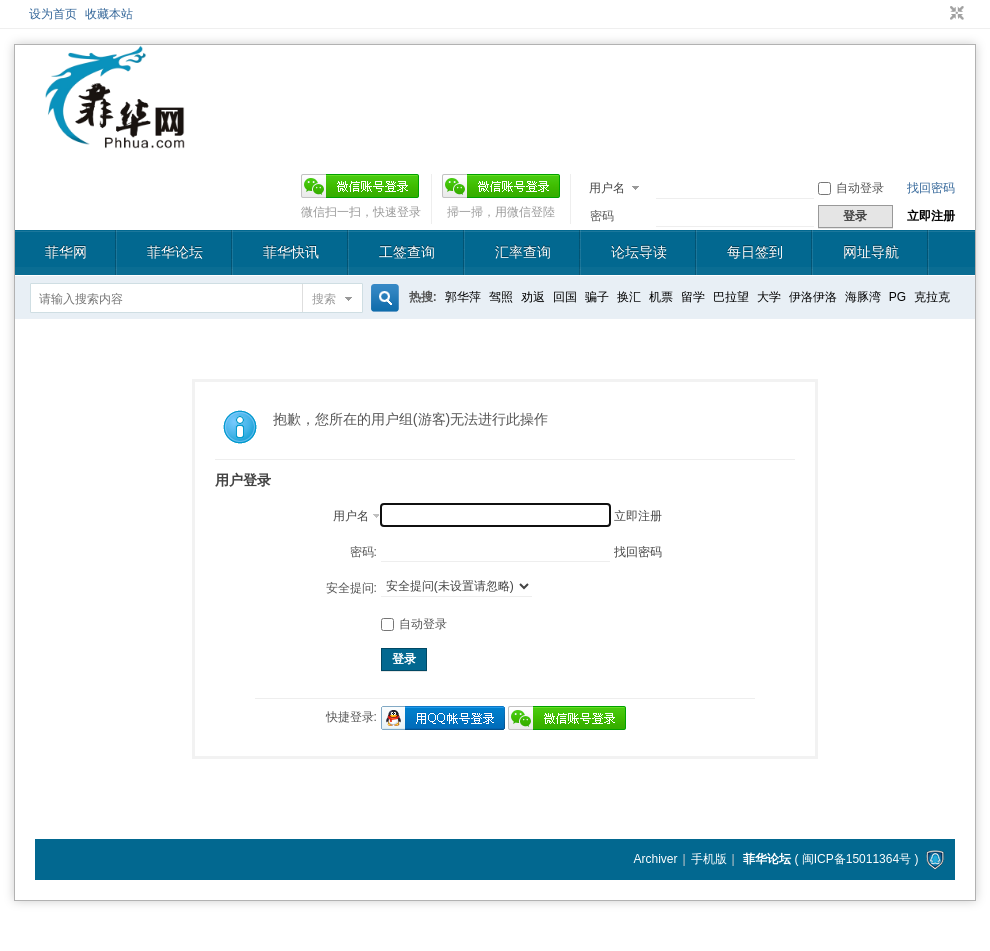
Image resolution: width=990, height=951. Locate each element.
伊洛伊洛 (813, 297)
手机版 (709, 859)
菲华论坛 (175, 252)
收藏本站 (109, 14)
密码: (363, 552)
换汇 (629, 297)
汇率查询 (523, 252)
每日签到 (755, 252)
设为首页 (53, 14)
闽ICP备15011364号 (856, 859)
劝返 (533, 297)
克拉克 (932, 297)
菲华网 (66, 252)
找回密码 (931, 188)
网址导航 (871, 252)
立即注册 (931, 216)
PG (897, 297)
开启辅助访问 (938, 14)
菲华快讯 (291, 252)
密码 (602, 216)
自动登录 (851, 188)
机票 (661, 297)
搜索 (324, 299)
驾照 (501, 297)
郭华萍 (463, 297)
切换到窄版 (954, 14)
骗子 (597, 297)
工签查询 (407, 252)
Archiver (655, 859)
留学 (693, 297)
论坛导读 (639, 252)
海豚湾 (863, 297)
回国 (565, 297)
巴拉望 (731, 297)
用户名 (607, 188)
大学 (769, 297)
